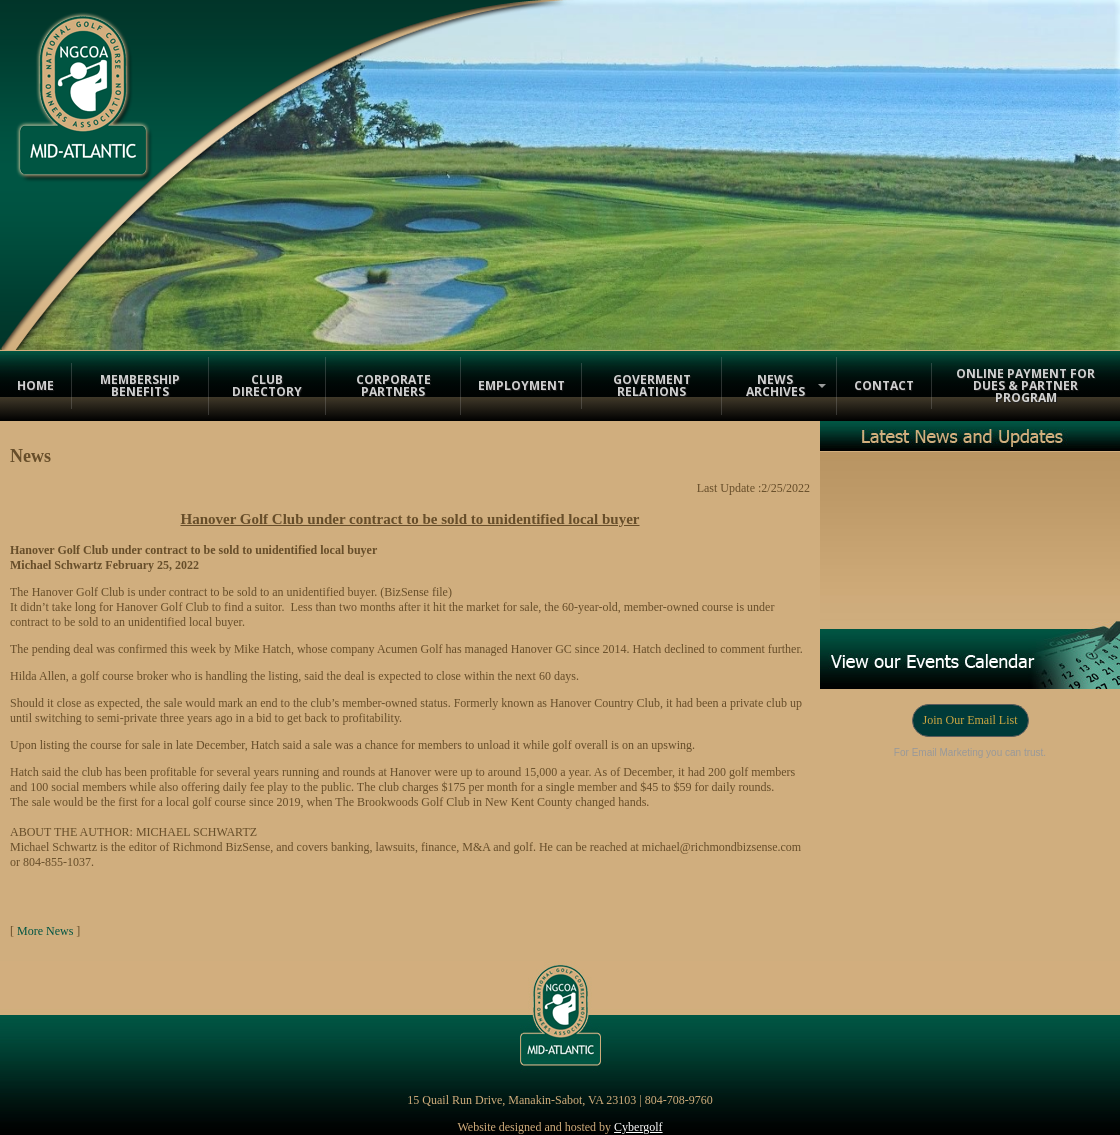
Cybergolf (638, 1127)
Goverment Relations (652, 385)
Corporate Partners (393, 385)
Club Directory (267, 385)
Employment (521, 385)
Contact (884, 385)
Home (35, 385)
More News (45, 931)
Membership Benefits (140, 385)
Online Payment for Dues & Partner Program (1025, 385)
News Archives (775, 385)
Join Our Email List (970, 720)
